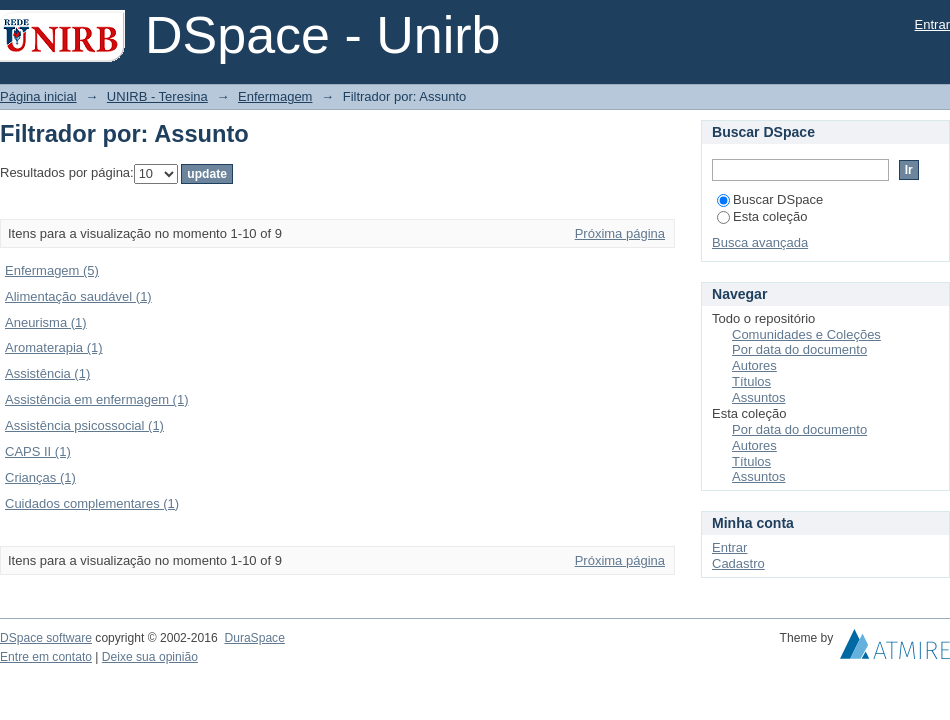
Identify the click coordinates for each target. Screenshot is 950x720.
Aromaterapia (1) (54, 347)
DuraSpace (254, 638)
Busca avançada (760, 242)
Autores (754, 365)
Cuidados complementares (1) (92, 503)
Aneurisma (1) (46, 322)
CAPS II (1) (38, 451)
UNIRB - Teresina (157, 96)
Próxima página (620, 233)
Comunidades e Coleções (806, 334)
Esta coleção (762, 216)
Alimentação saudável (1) (78, 296)
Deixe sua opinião (150, 657)
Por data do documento (799, 349)
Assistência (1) (47, 373)
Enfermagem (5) (52, 270)
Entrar (932, 24)
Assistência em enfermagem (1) (97, 399)
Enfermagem (275, 96)
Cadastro (738, 563)
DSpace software (46, 638)
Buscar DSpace (770, 199)
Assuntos (758, 397)
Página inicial (38, 96)
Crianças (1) (40, 477)
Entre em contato (46, 657)
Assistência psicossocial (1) (84, 425)
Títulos (751, 381)
